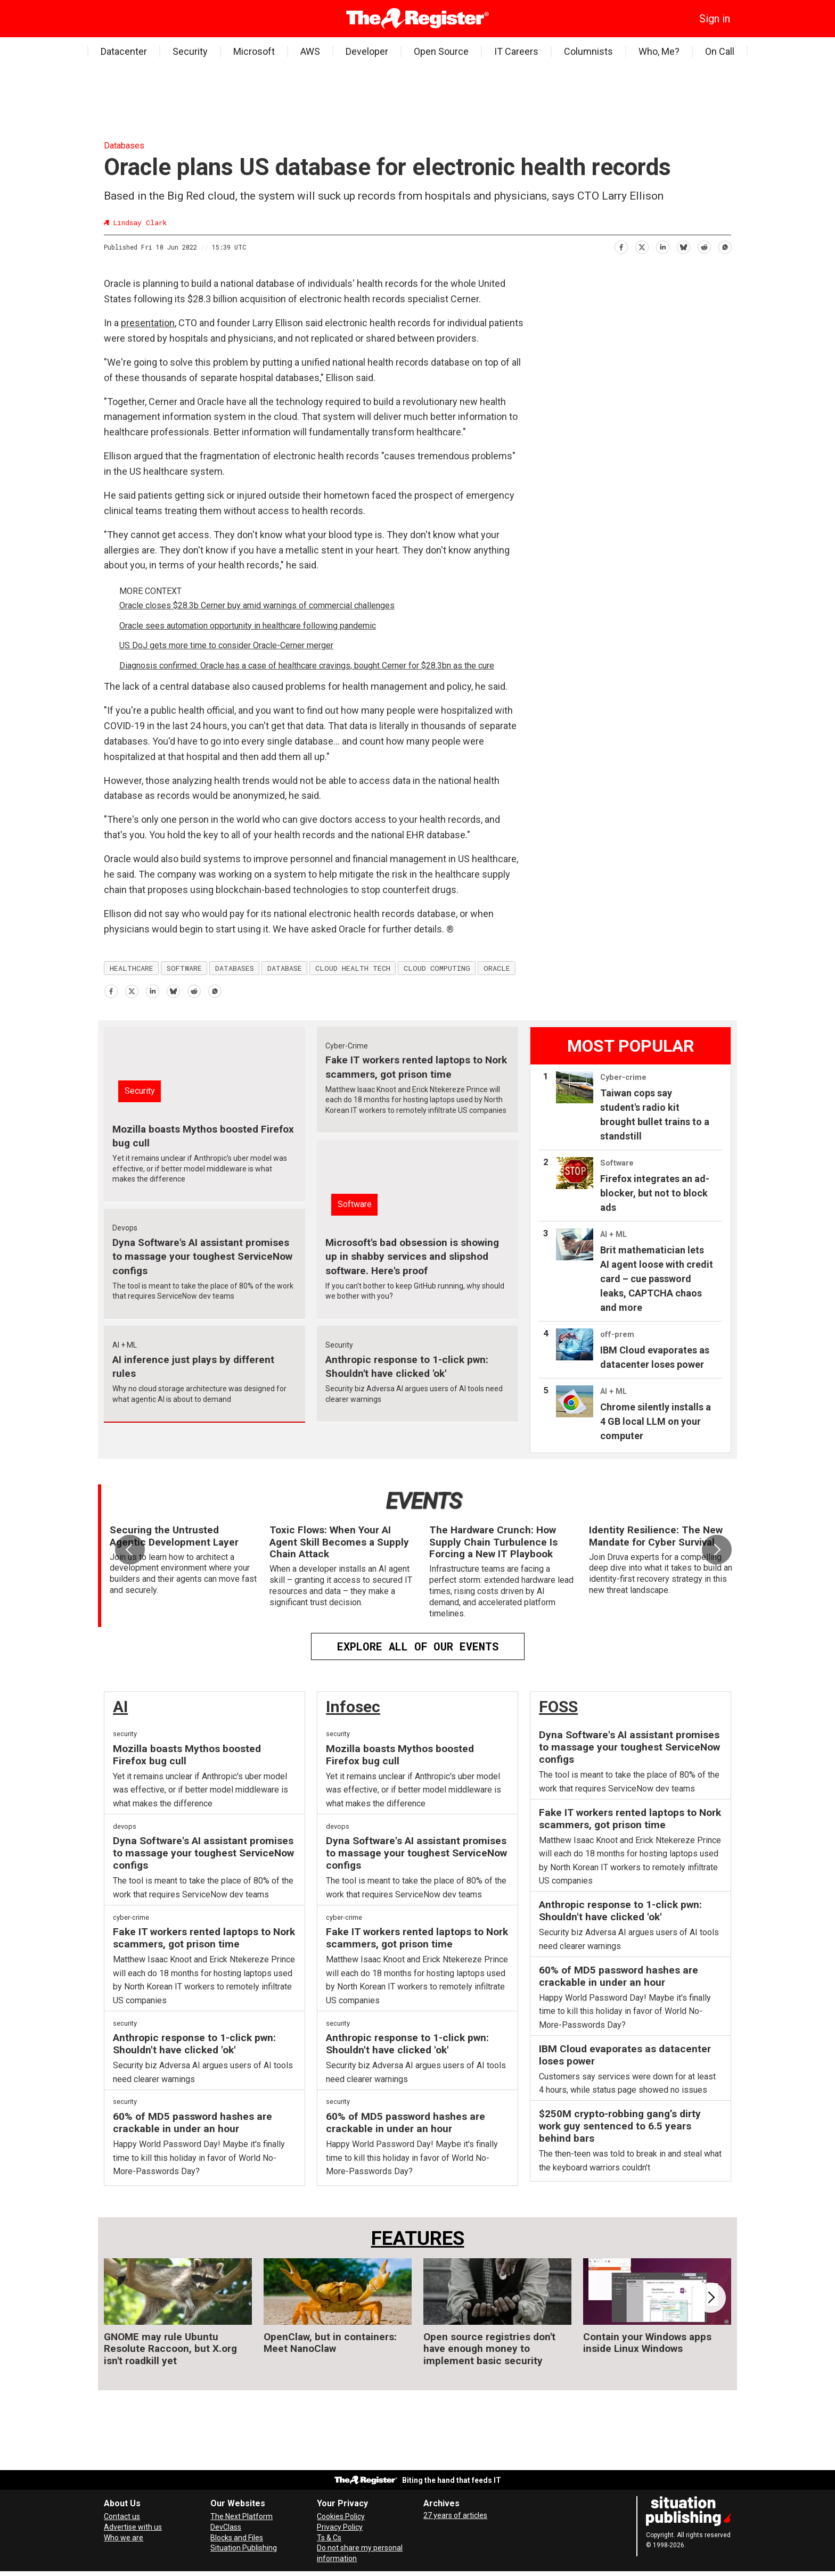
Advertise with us (133, 2527)
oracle (497, 968)
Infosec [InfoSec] (353, 1706)
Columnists (588, 51)
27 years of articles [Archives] (455, 2515)
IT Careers (516, 51)
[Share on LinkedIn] (662, 245)
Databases (124, 146)
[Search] (128, 18)
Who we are (123, 2537)
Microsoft (254, 51)
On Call (719, 51)
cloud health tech (352, 968)
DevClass (225, 2527)
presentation (148, 322)
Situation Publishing (243, 2548)
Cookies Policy (341, 2516)
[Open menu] (111, 18)
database (284, 968)
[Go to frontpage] (418, 18)
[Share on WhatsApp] (724, 245)
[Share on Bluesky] (683, 245)
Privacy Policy (340, 2527)
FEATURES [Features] (417, 2238)
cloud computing (437, 968)
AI (120, 1706)
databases (234, 968)
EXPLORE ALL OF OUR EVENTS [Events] (417, 1646)
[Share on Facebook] (620, 245)
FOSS (558, 1706)
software (184, 968)
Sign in (714, 18)
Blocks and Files (236, 2537)
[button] (717, 1550)
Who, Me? (659, 51)
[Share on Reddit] (703, 245)
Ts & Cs (329, 2537)
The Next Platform (241, 2516)
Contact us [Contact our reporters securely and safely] (122, 2516)
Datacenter (124, 51)
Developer (367, 51)
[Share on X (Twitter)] (641, 245)
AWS (310, 51)
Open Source (441, 51)
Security (190, 51)
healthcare (131, 968)
